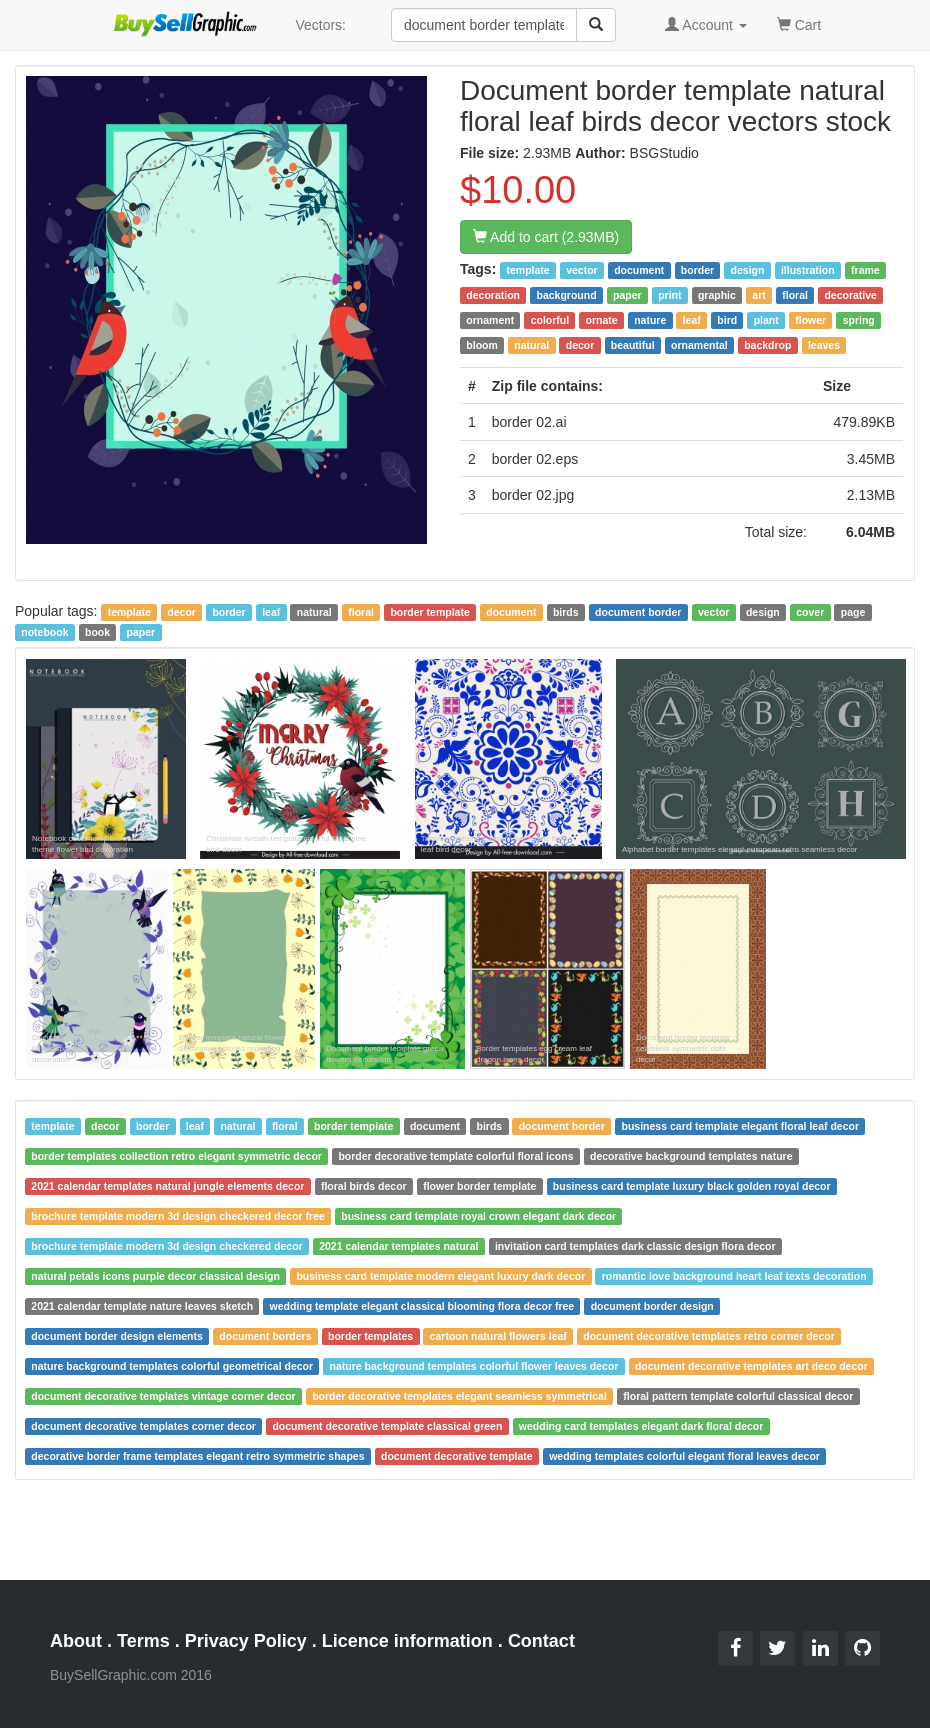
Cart (799, 23)
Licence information (407, 1641)
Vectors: (320, 25)
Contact (541, 1641)
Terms (143, 1641)
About (76, 1641)
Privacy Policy (246, 1641)
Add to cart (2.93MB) (546, 237)
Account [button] (706, 25)
